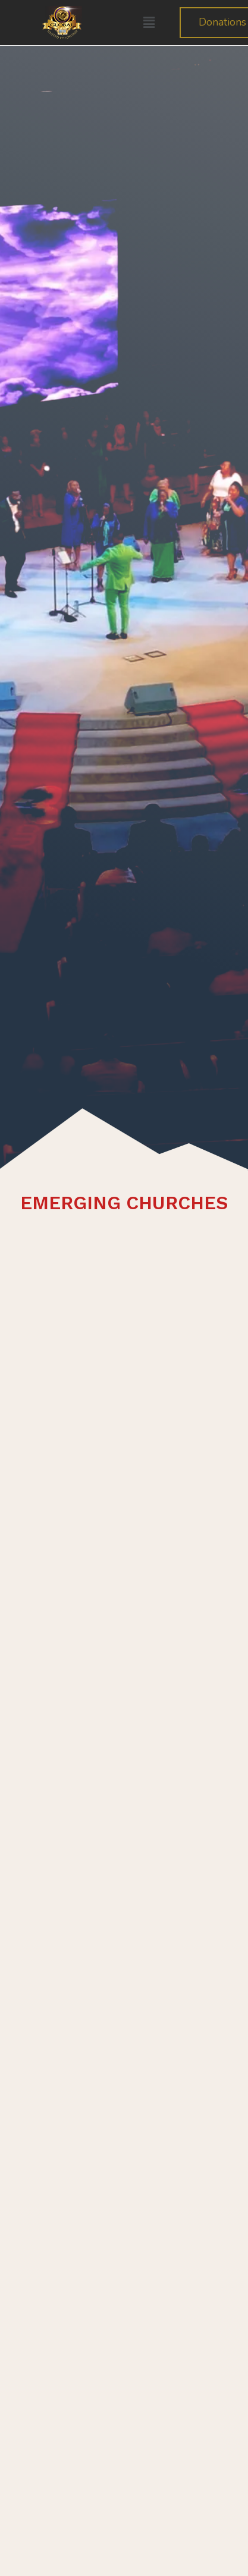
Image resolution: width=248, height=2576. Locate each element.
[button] (149, 22)
